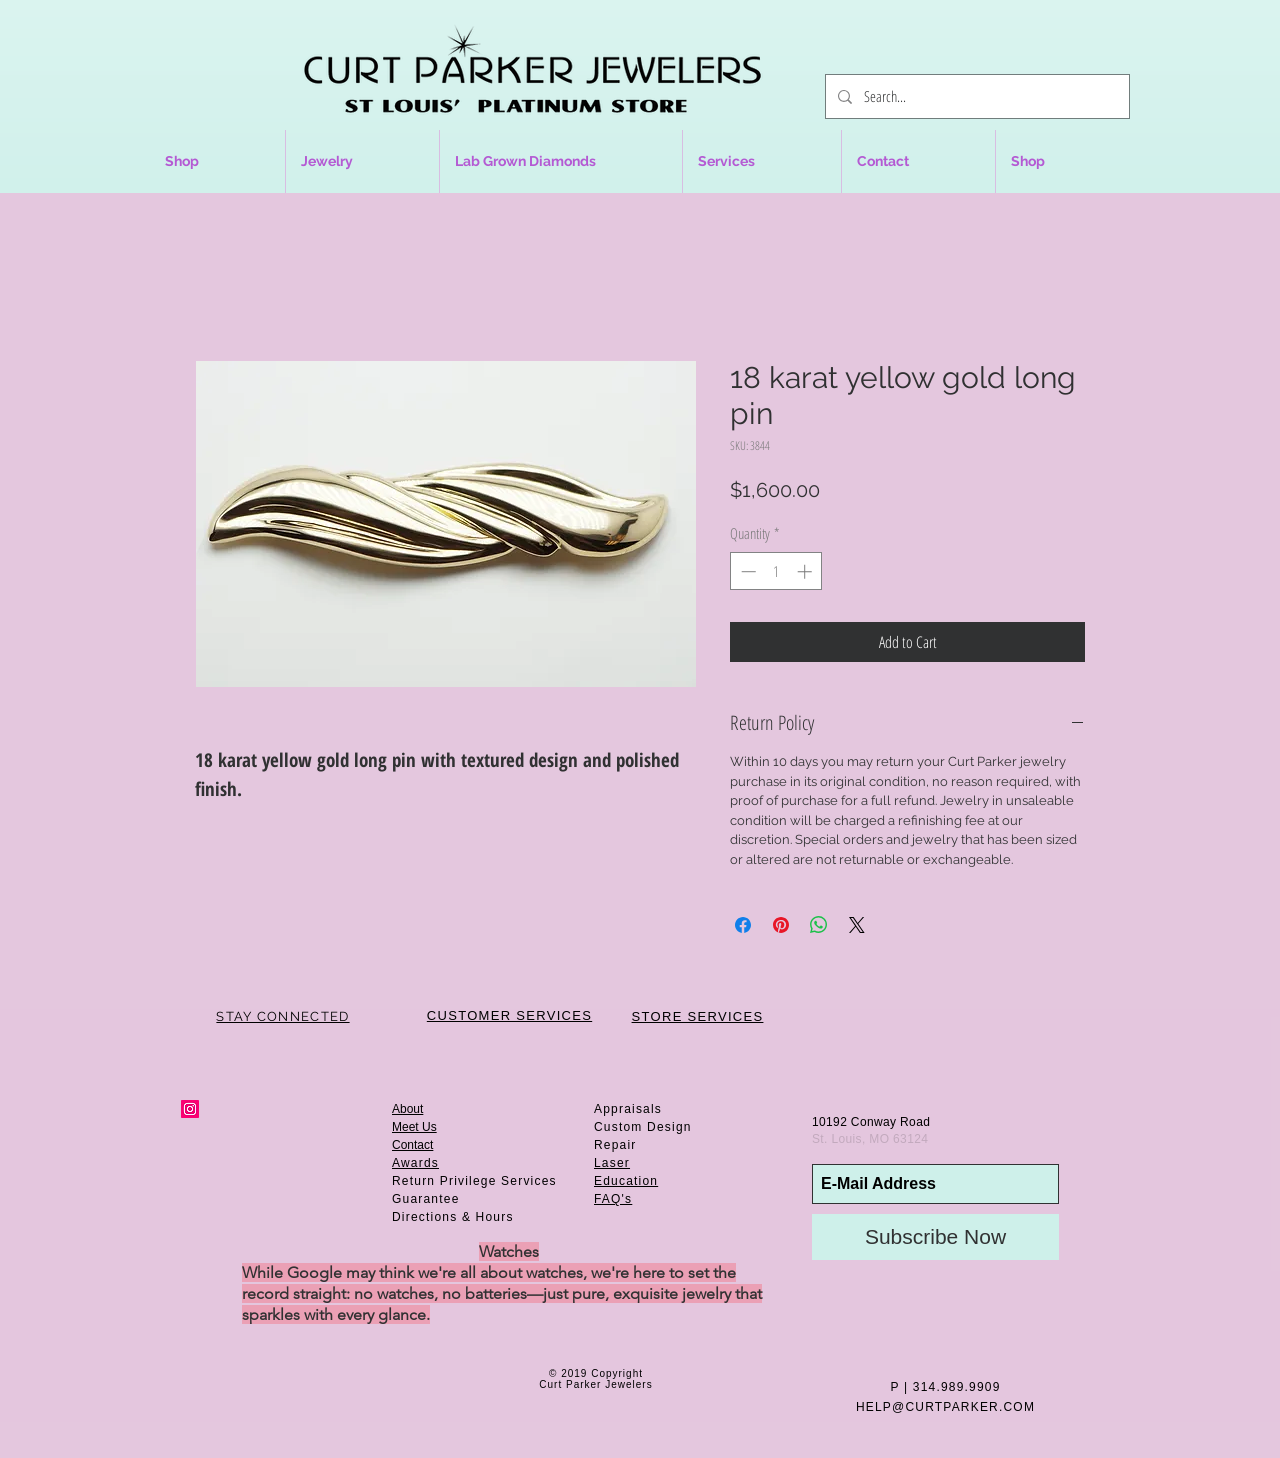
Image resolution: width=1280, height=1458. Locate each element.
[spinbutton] (776, 571)
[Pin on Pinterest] (781, 925)
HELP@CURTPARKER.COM (945, 1407)
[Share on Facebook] (743, 925)
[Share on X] (857, 925)
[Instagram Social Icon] (190, 1109)
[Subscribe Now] (935, 1237)
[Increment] (806, 571)
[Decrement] (746, 571)
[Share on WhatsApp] (819, 925)
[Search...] (975, 96)
